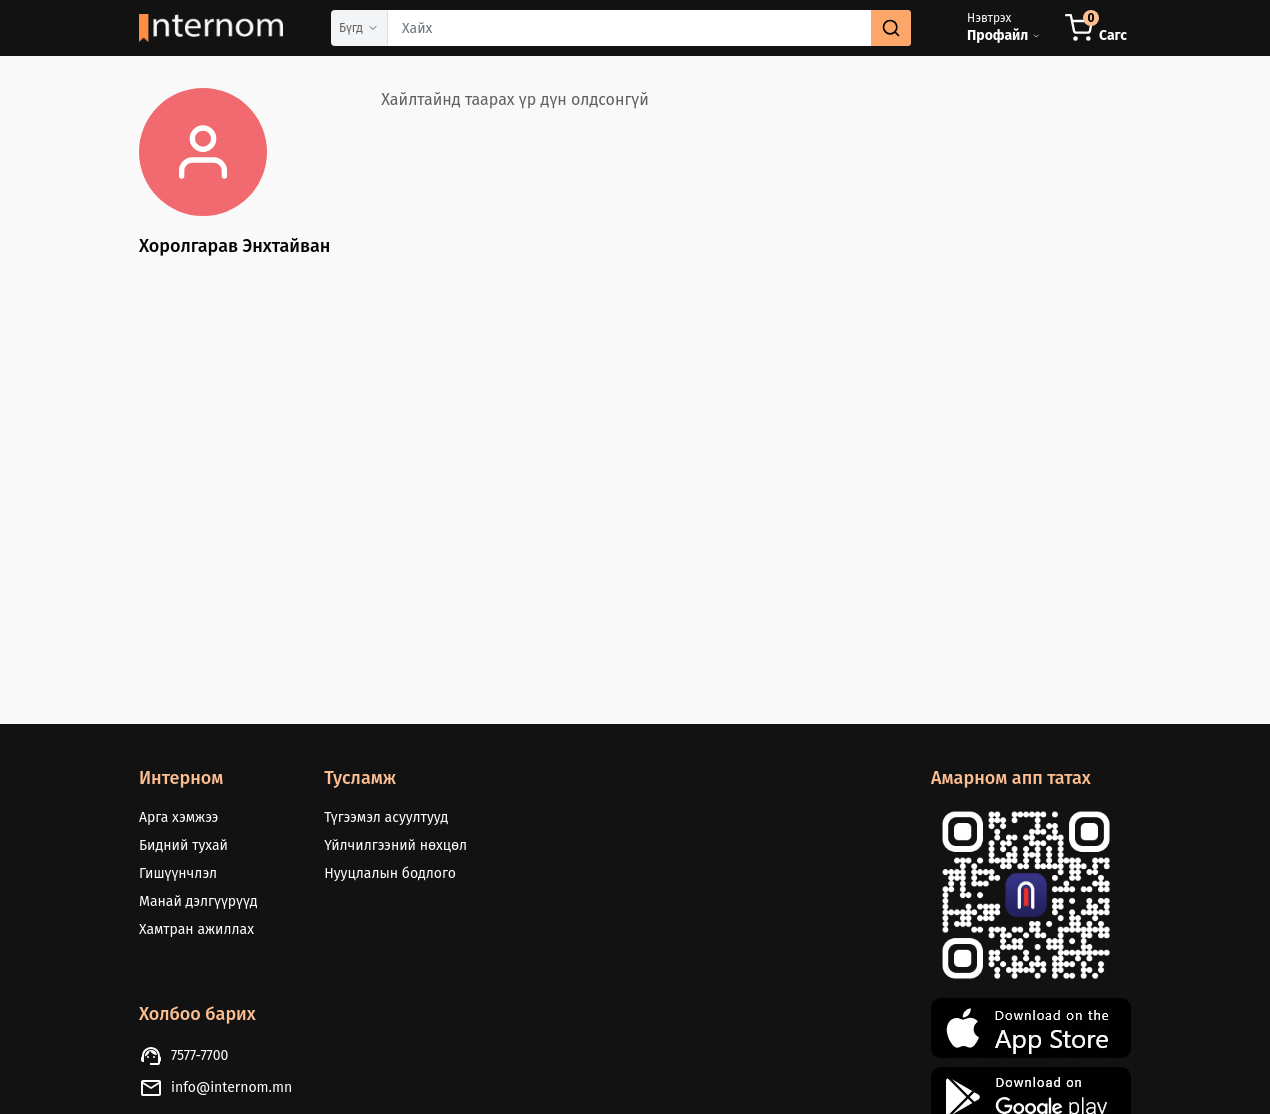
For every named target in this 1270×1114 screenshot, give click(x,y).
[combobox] (649, 28)
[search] (891, 28)
